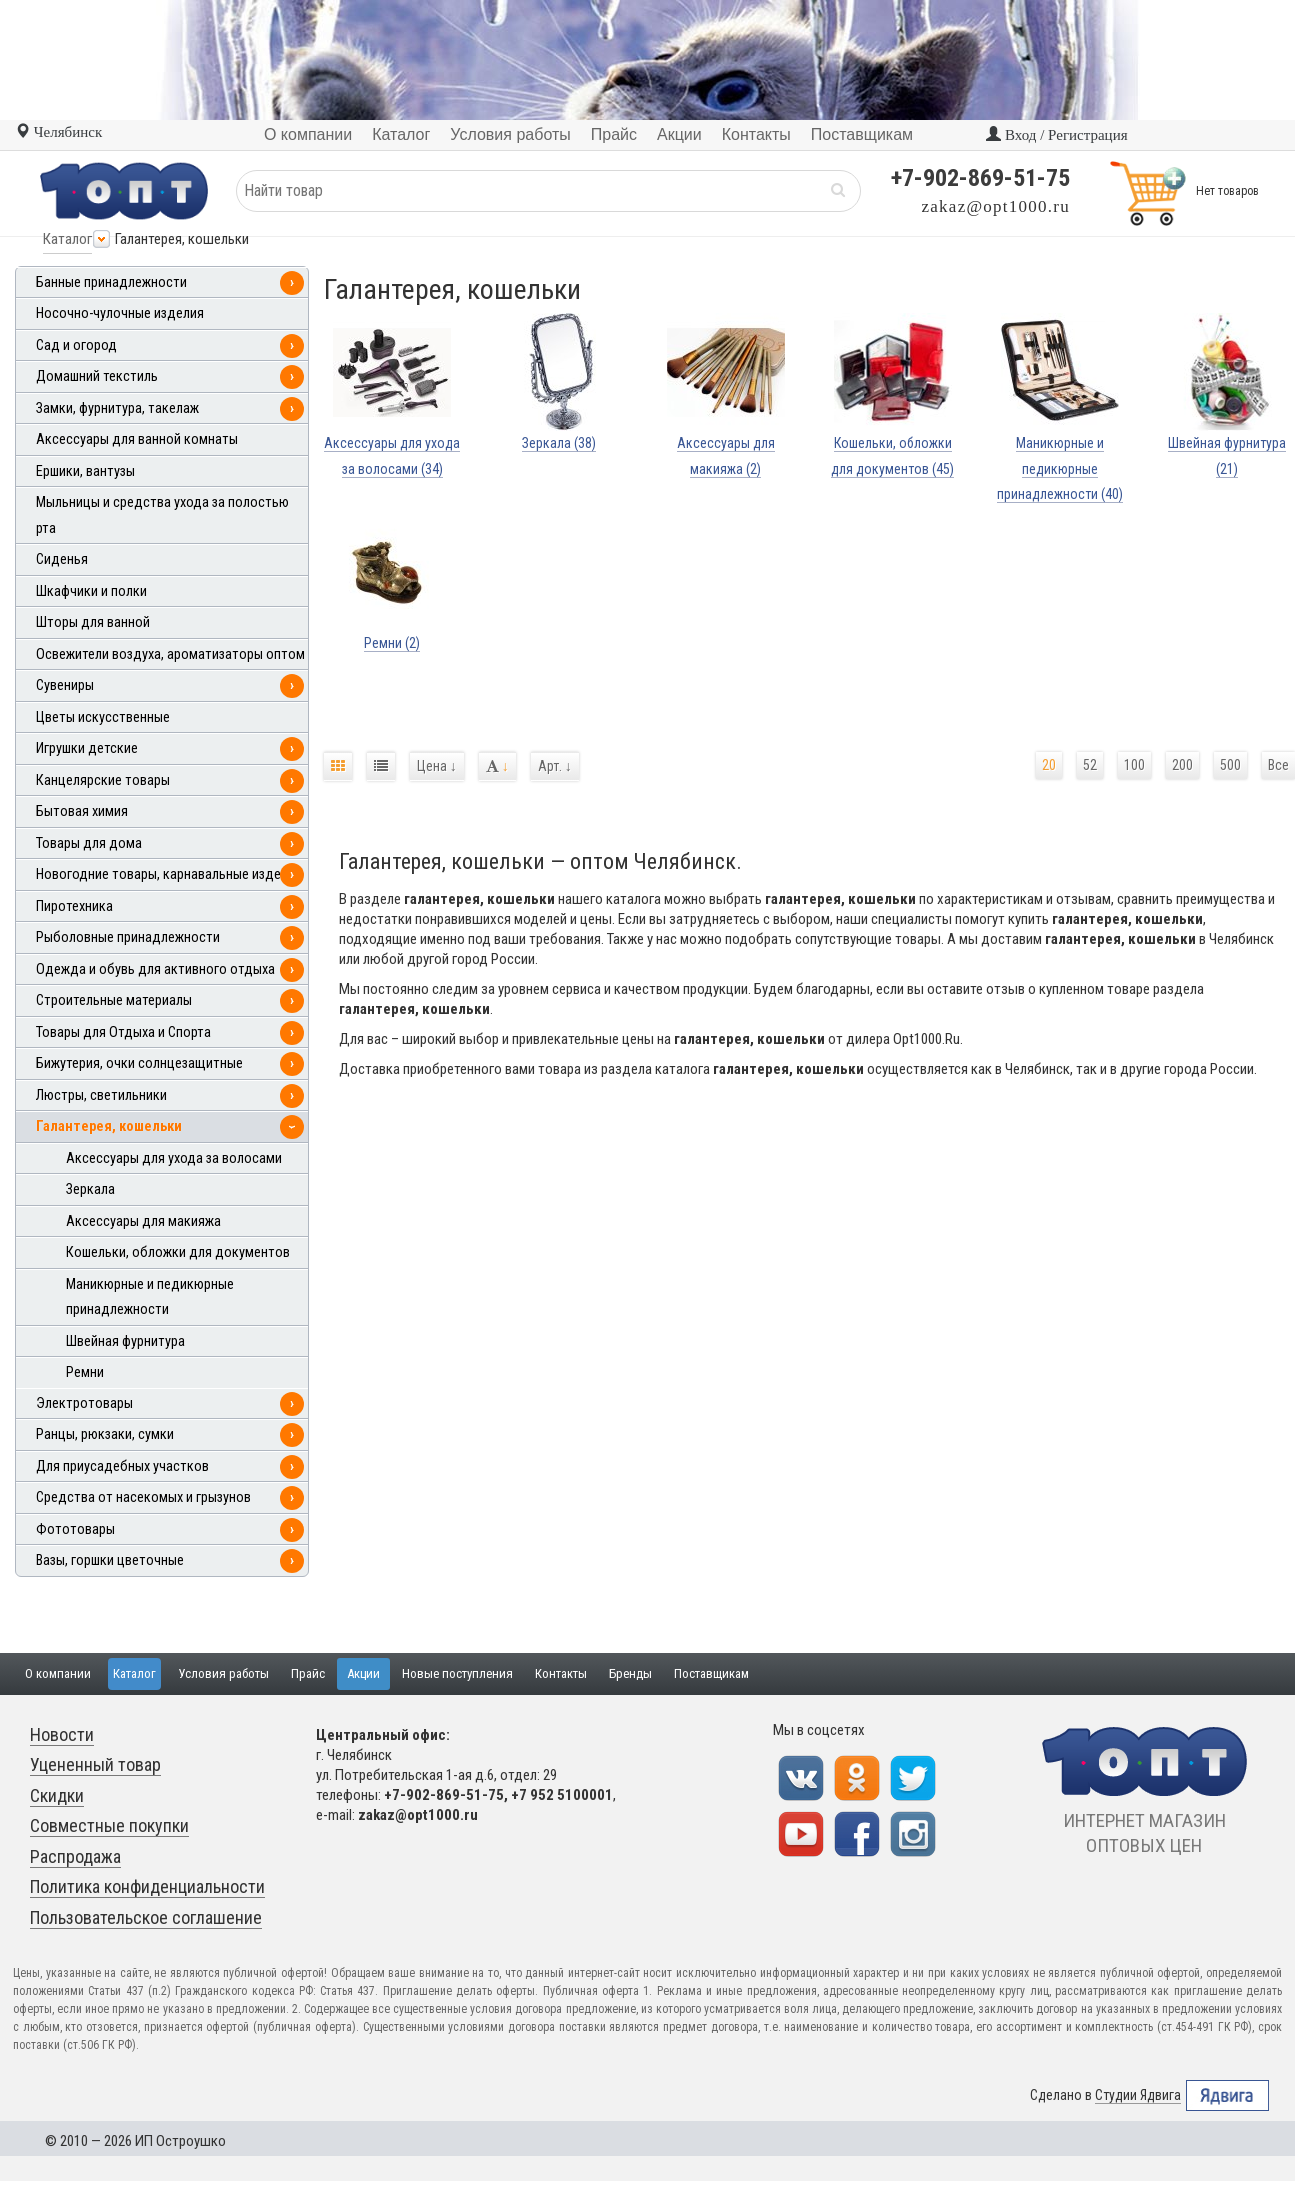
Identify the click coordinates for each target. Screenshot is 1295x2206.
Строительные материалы (114, 1000)
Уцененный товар (95, 1764)
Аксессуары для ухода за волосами (174, 1158)
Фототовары (75, 1529)
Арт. (555, 766)
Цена (437, 766)
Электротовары (84, 1403)
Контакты (561, 1673)
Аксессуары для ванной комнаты (137, 439)
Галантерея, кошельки (109, 1126)
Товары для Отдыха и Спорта (123, 1032)
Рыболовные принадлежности (128, 937)
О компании (58, 1673)
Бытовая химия (82, 811)
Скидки (57, 1795)
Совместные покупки (109, 1825)
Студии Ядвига (1138, 2095)
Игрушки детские (87, 748)
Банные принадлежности (111, 282)
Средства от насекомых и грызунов (143, 1497)
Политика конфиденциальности (147, 1886)
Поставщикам (711, 1673)
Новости (62, 1734)
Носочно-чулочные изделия (120, 313)
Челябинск (58, 132)
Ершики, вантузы (85, 471)
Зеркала (90, 1189)
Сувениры (65, 685)
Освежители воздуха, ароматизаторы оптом (170, 654)
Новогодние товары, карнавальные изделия (169, 874)
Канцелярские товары (103, 780)
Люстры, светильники (101, 1095)
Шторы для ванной (93, 622)
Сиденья (62, 559)
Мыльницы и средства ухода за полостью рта (162, 515)
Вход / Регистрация (1056, 135)
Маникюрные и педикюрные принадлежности (150, 1297)
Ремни (85, 1372)
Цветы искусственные (103, 717)
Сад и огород (76, 345)
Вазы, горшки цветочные (110, 1560)
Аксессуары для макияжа (143, 1221)
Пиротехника (74, 906)
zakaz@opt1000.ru (996, 206)
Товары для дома (89, 843)
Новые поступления (457, 1673)
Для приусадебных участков (122, 1466)
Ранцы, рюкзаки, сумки (105, 1434)
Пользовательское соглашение (146, 1917)
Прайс (308, 1673)
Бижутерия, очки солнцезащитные (139, 1063)
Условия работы (223, 1673)
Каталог (67, 239)
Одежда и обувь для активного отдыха (155, 969)
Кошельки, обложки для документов (178, 1252)
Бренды (630, 1673)
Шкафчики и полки (91, 591)
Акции (363, 1673)
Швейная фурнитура (125, 1341)
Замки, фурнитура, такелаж (117, 408)
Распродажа (75, 1856)
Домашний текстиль (97, 376)
